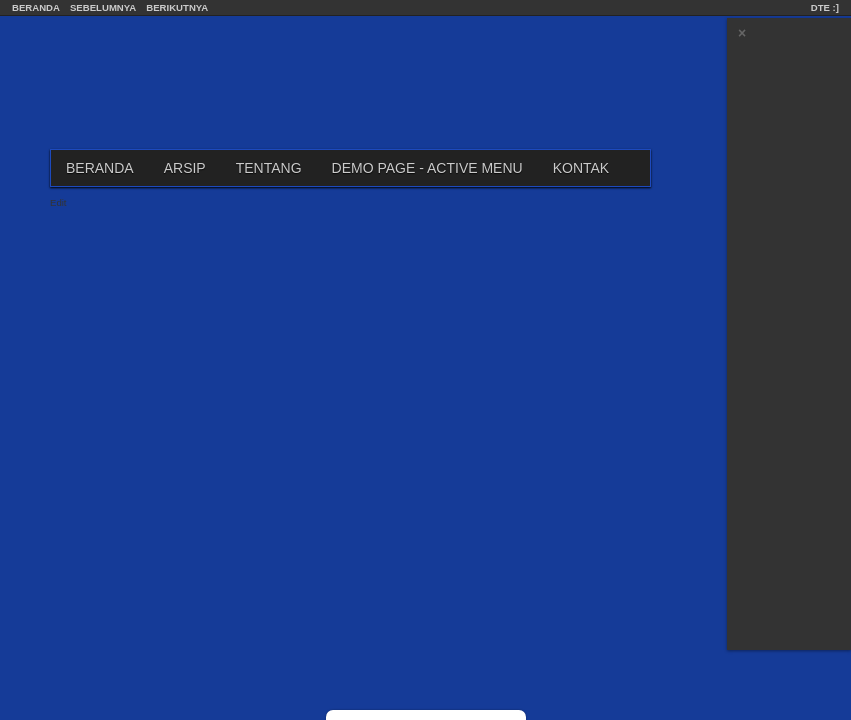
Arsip (185, 168)
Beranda (36, 7)
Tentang (269, 168)
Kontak (581, 168)
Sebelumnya (103, 7)
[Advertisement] (791, 346)
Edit (58, 202)
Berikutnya (177, 7)
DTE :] (825, 7)
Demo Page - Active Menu (427, 168)
